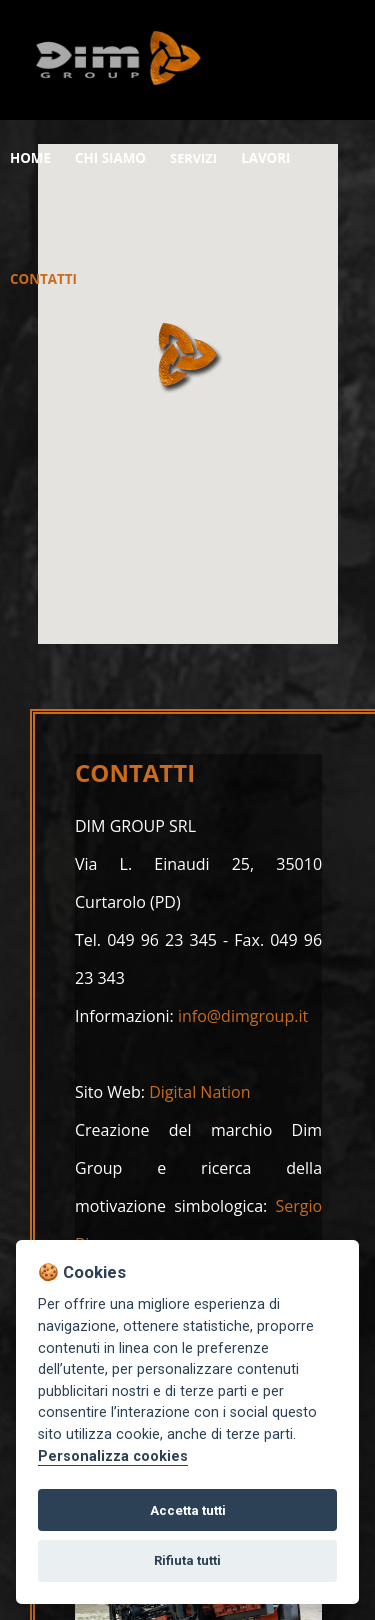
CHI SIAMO (123, 157)
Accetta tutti (188, 1510)
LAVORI (287, 157)
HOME (34, 157)
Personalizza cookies (113, 1456)
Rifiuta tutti (187, 1560)
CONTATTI (49, 278)
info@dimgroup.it (243, 1016)
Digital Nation (199, 1092)
